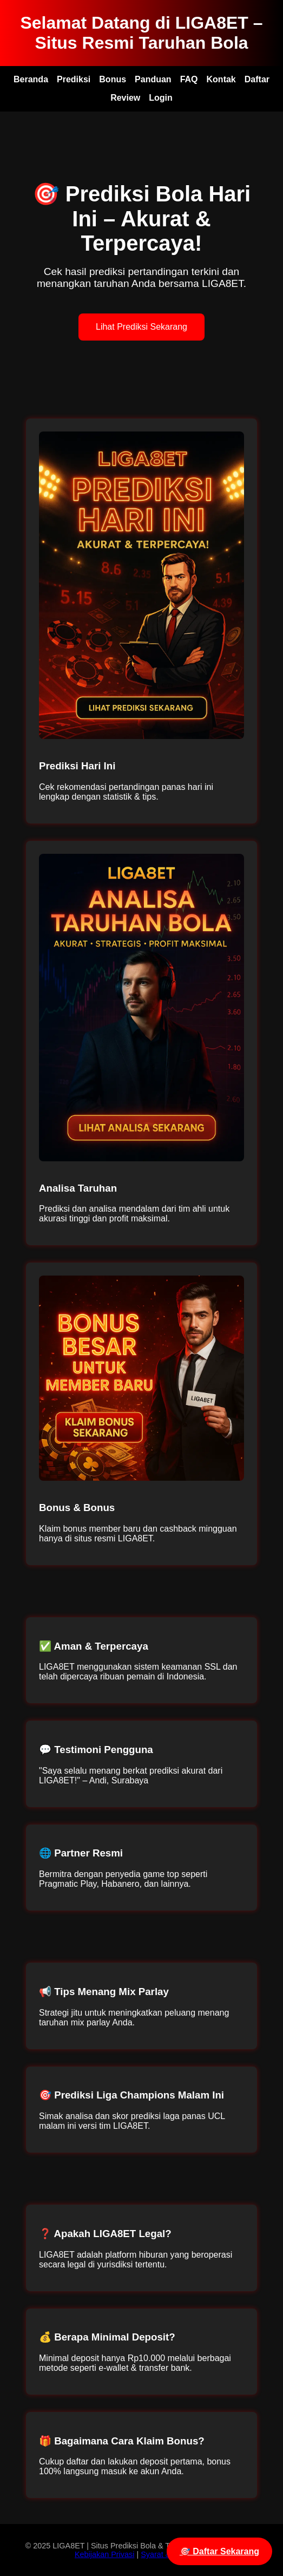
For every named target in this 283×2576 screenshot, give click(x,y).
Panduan (153, 79)
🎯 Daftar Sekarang (219, 2551)
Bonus (112, 79)
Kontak (221, 79)
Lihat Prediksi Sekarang (141, 326)
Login (161, 97)
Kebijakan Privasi (104, 2554)
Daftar (257, 79)
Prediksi (73, 79)
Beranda (31, 79)
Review (125, 97)
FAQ (189, 79)
